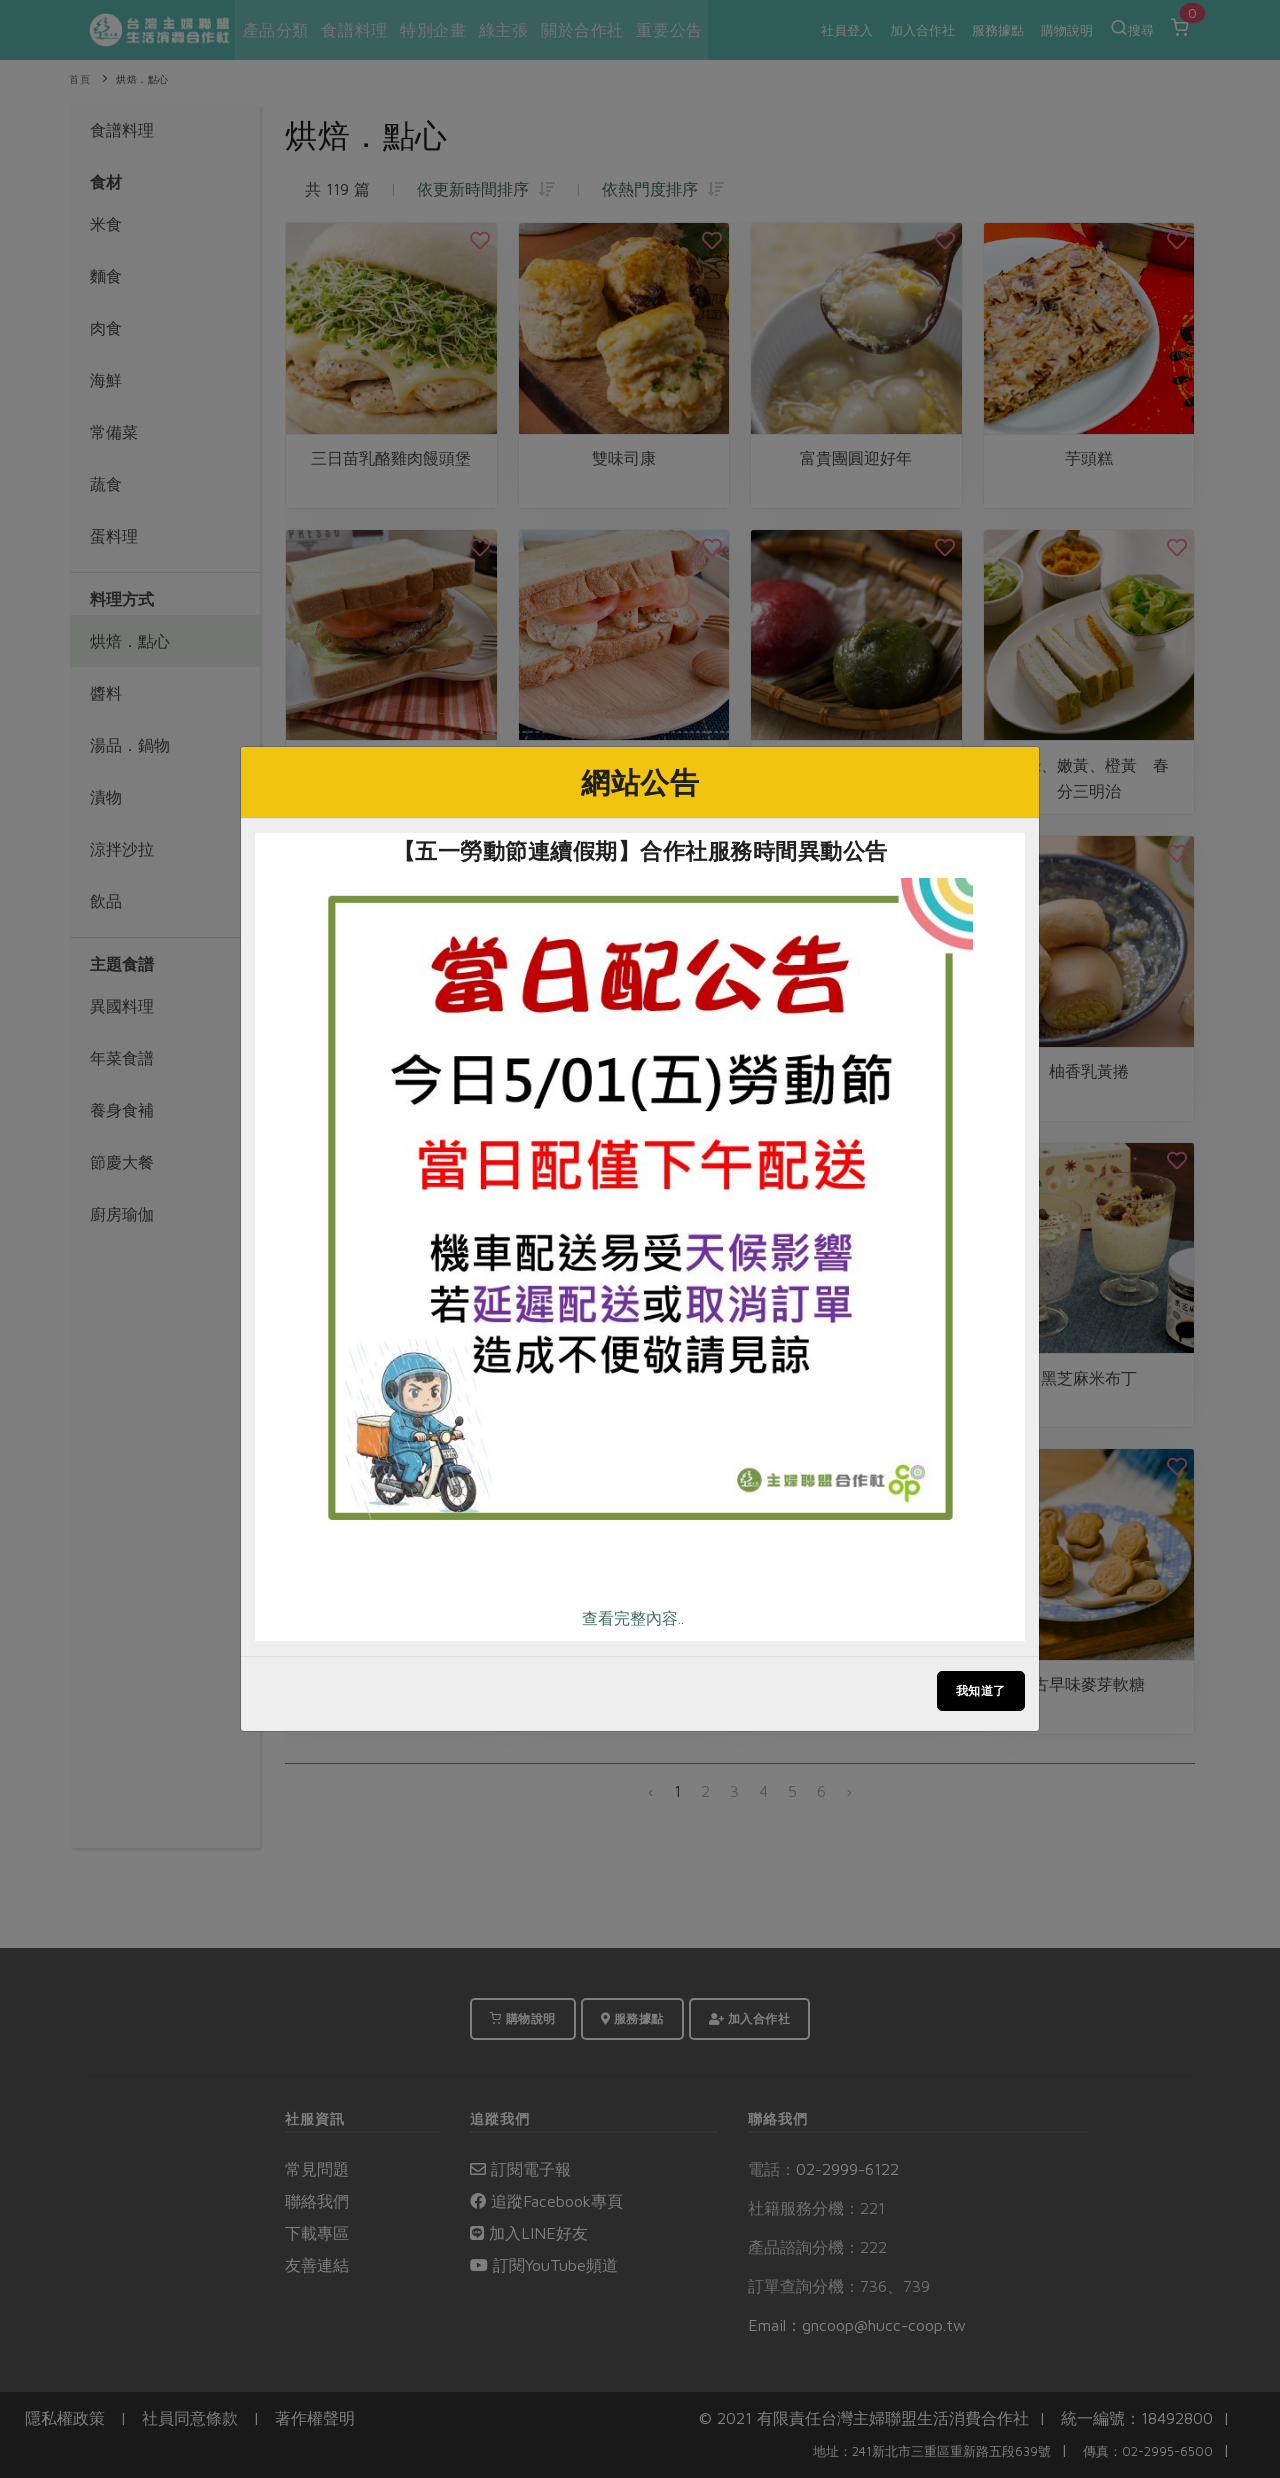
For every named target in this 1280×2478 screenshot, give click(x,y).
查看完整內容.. (633, 1618)
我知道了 (981, 1690)
